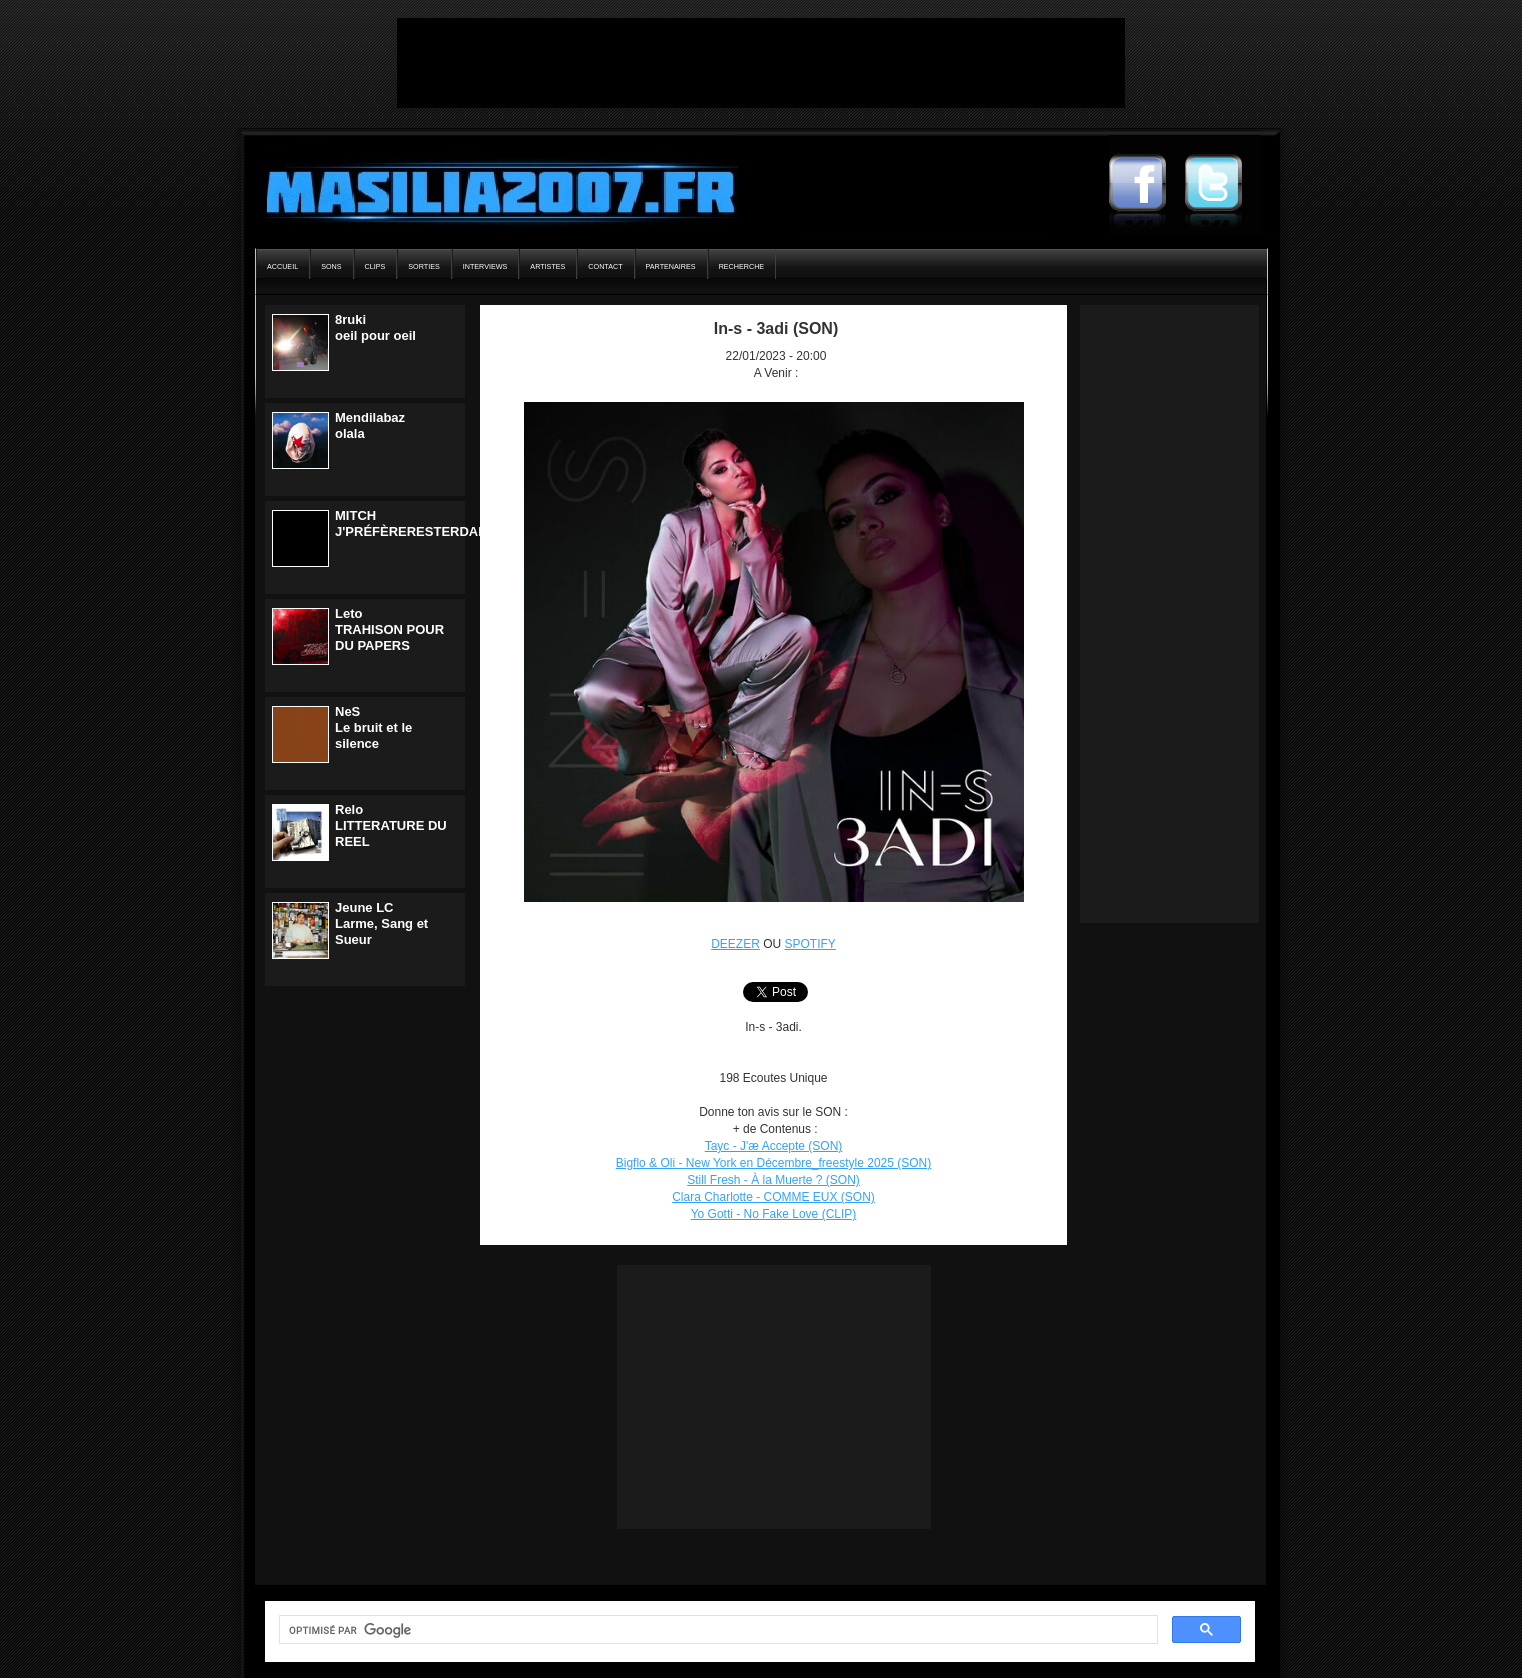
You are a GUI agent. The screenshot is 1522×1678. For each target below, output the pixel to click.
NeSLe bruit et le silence (373, 727)
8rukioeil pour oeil (375, 327)
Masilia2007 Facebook (1147, 185)
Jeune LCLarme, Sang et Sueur (381, 923)
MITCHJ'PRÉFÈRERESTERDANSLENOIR (440, 523)
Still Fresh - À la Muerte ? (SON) (773, 1180)
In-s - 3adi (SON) (776, 328)
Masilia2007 (489, 188)
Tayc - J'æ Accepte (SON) (774, 1146)
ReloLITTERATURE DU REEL (391, 825)
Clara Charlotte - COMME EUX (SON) (773, 1197)
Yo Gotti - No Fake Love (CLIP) (774, 1214)
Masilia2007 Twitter (1223, 185)
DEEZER (735, 944)
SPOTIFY (810, 944)
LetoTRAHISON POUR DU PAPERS (389, 629)
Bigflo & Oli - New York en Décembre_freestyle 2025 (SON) (773, 1163)
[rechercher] (716, 1630)
